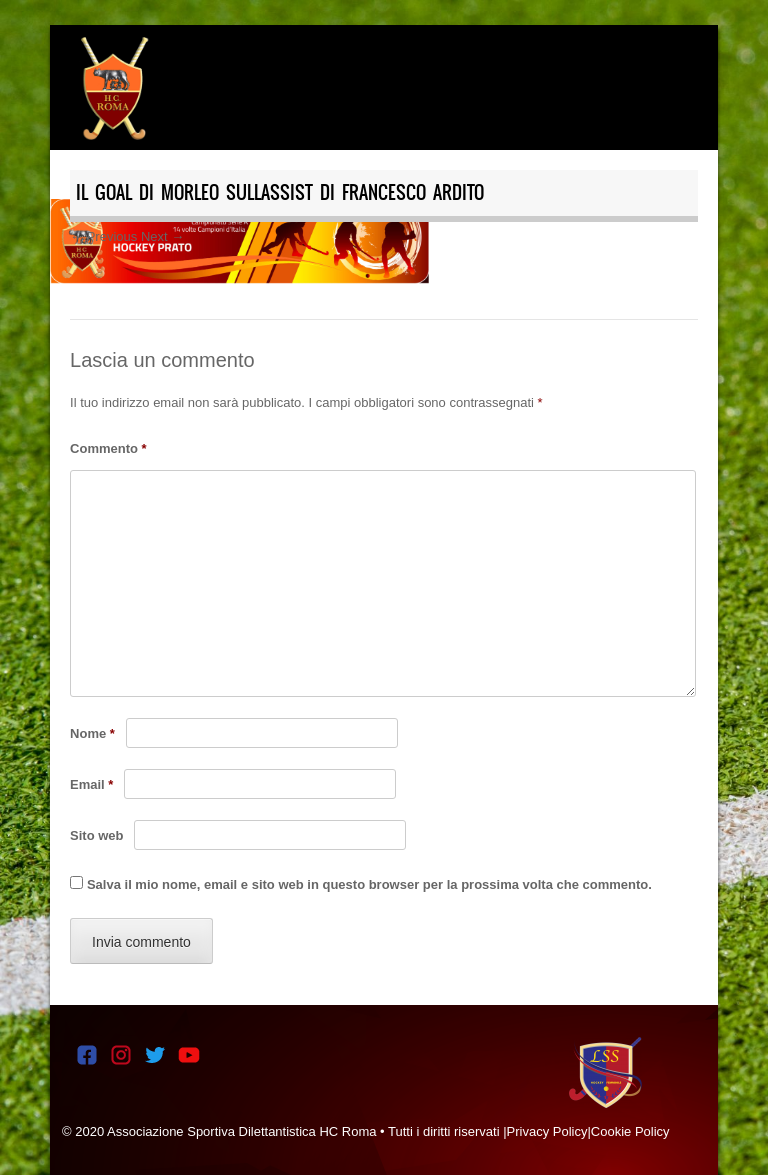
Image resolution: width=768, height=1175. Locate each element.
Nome (92, 733)
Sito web (96, 835)
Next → (162, 236)
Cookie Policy (630, 1131)
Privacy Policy (547, 1131)
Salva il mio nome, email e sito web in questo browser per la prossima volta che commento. (369, 884)
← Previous (103, 236)
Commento (108, 448)
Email (91, 784)
